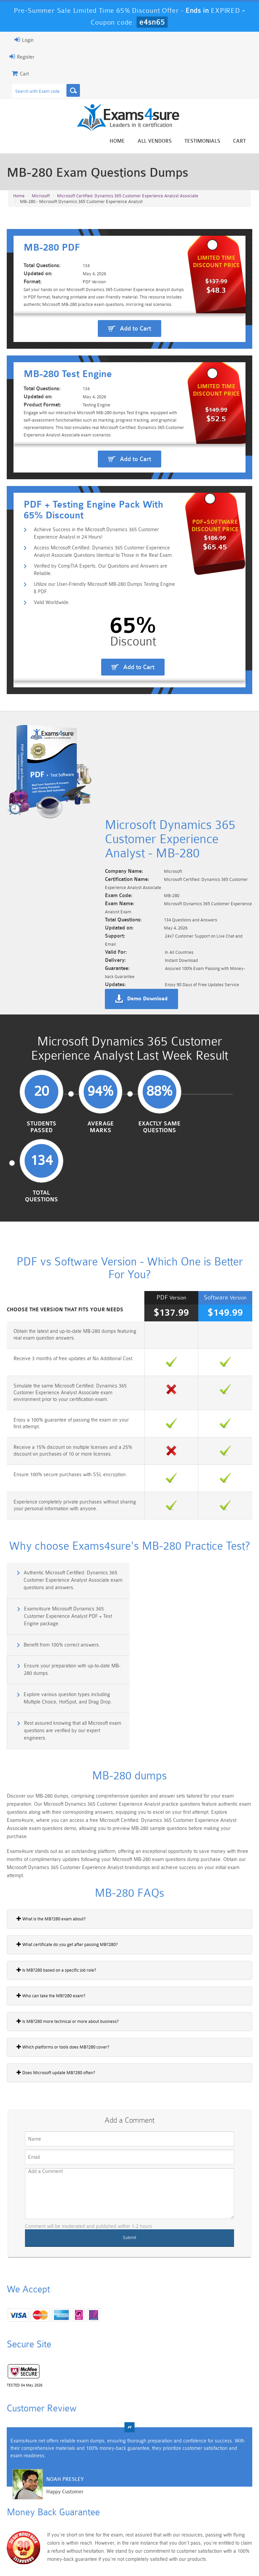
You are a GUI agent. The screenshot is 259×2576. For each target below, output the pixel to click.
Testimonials (202, 141)
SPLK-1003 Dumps (149, 2519)
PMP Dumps (31, 2493)
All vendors (155, 141)
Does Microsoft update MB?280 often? (56, 1957)
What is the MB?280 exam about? (51, 1803)
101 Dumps (70, 2493)
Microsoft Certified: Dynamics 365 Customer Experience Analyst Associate (127, 195)
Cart (239, 141)
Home (117, 141)
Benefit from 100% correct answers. (62, 1578)
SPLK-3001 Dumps (188, 2519)
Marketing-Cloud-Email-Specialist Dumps (227, 2501)
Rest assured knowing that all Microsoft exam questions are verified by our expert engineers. (195, 1615)
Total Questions (217, 1166)
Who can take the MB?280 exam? (51, 1880)
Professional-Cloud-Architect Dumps (149, 2501)
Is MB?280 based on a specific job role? (56, 1855)
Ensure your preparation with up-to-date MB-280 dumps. (195, 1582)
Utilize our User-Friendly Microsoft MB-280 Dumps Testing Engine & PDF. (104, 720)
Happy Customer (65, 2377)
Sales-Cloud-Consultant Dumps (109, 2499)
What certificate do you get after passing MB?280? (67, 1829)
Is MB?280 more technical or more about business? (68, 1906)
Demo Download (147, 1038)
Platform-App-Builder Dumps (31, 2521)
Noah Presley (65, 2364)
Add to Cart (135, 370)
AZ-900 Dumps (110, 2519)
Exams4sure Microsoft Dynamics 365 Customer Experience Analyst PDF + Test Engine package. (191, 1550)
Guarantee (89, 2550)
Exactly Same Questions (159, 1166)
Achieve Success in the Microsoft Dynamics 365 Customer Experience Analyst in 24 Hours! (96, 665)
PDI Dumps (70, 2516)
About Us (56, 2550)
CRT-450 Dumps (188, 2496)
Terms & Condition (130, 2550)
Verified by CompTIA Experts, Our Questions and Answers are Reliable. (100, 702)
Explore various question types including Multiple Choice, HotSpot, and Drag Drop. (68, 1612)
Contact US (173, 2550)
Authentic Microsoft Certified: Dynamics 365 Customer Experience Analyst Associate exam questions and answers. (73, 1550)
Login (24, 39)
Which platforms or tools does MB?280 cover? (63, 1932)
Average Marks (100, 1166)
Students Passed (41, 1166)
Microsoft (41, 195)
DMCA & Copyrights (217, 2550)
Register (21, 56)
